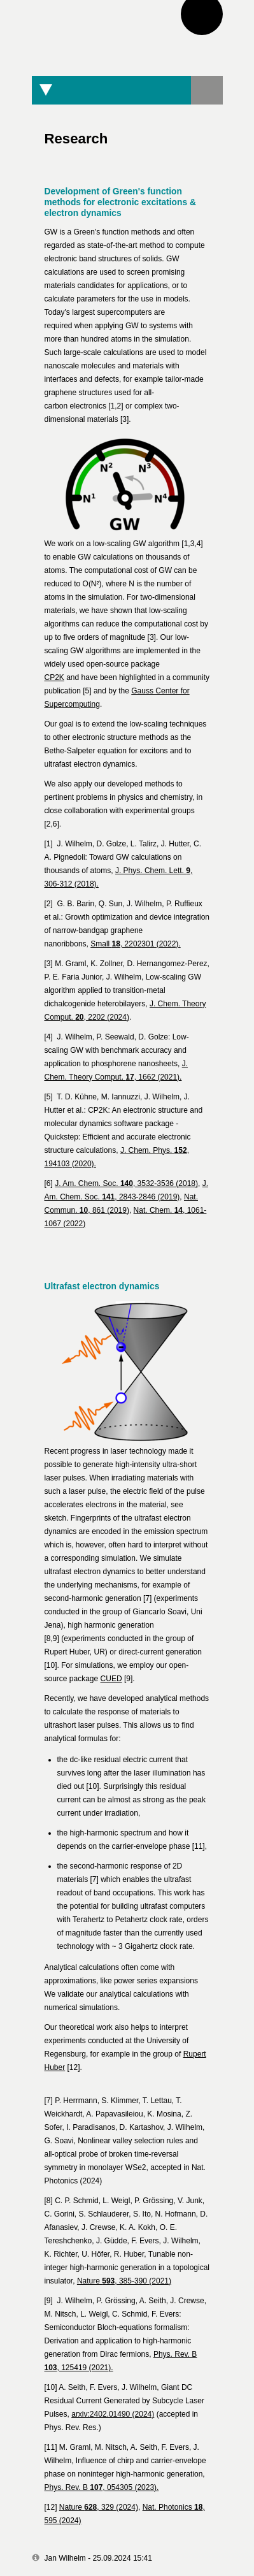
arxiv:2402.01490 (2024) (112, 2414)
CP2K (54, 677)
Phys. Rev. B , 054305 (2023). (102, 2487)
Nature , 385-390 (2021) (124, 2280)
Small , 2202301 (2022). (135, 943)
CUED (111, 1678)
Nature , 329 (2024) (98, 2507)
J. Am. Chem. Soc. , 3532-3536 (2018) (126, 1183)
